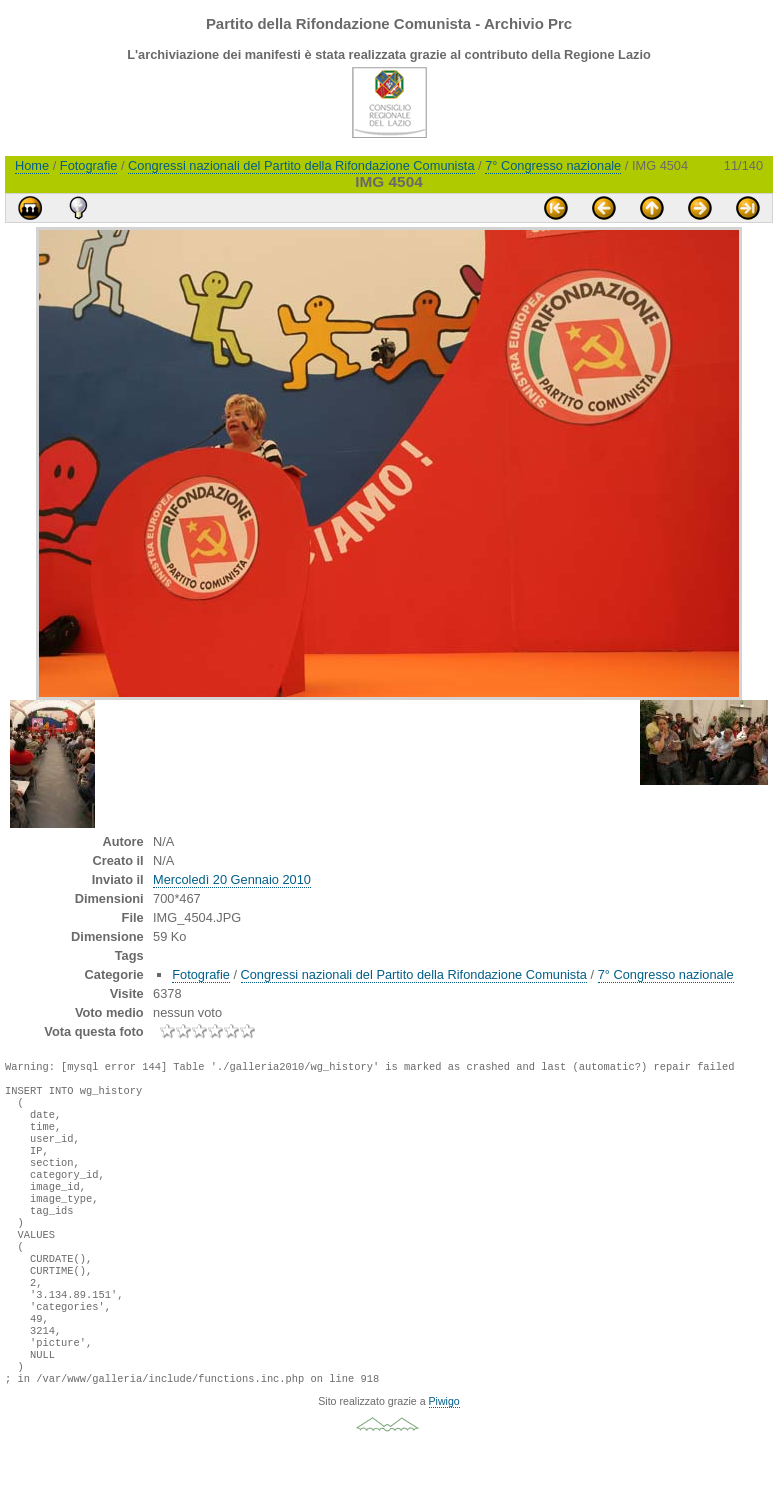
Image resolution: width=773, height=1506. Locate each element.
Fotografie (89, 165)
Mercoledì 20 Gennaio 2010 (232, 879)
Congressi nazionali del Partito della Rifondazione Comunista (301, 165)
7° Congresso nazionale (553, 165)
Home (32, 165)
